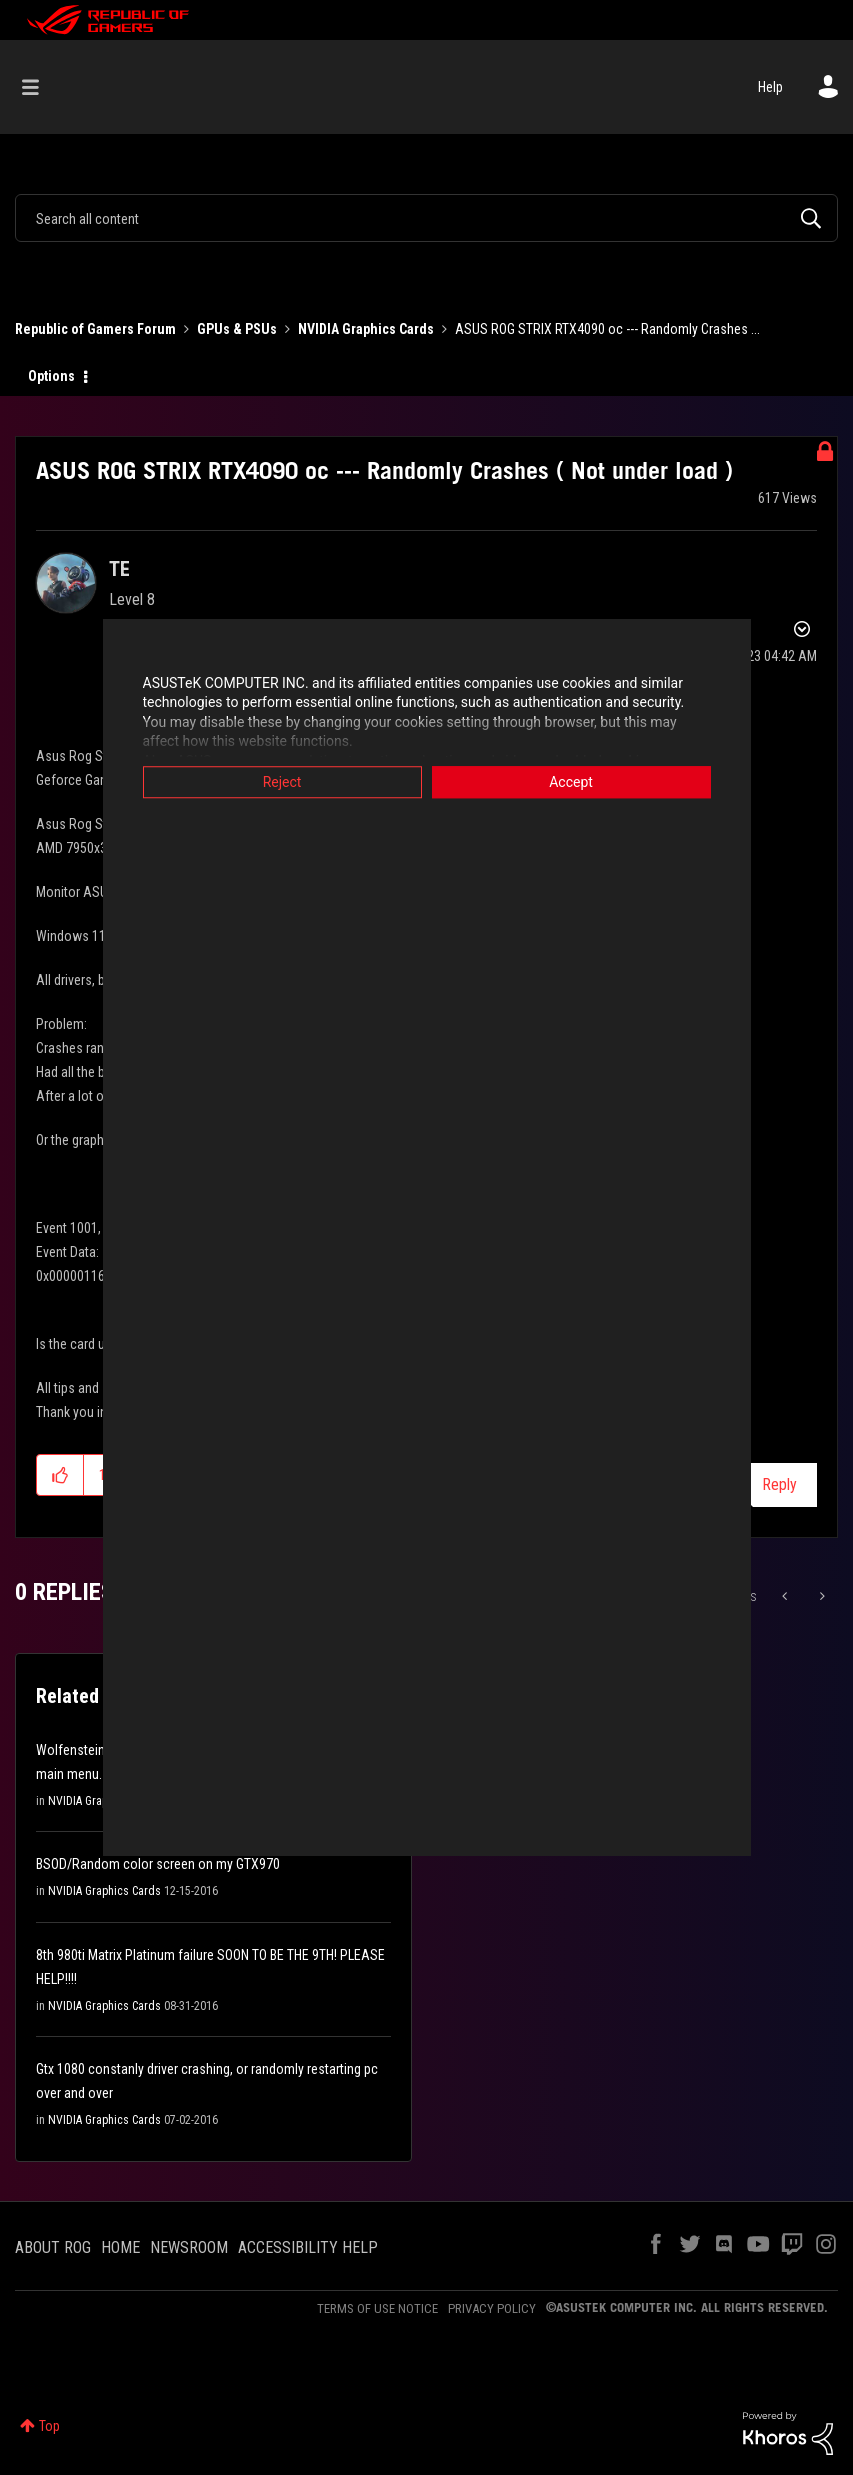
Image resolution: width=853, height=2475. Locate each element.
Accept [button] (571, 782)
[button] (60, 1475)
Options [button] (51, 376)
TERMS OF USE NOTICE (377, 2308)
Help (770, 87)
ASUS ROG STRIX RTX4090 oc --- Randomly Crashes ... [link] (607, 329)
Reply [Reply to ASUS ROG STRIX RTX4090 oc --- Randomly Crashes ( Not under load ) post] (779, 1484)
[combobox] (426, 218)
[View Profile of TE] (119, 569)
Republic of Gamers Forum (95, 329)
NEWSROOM (189, 2247)
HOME (120, 2247)
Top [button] (49, 2426)
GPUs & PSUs (237, 329)
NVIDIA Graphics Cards (366, 329)
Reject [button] (282, 782)
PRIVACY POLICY (492, 2308)
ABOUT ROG (53, 2247)
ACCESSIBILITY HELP (308, 2247)
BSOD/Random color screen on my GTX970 (158, 1864)
